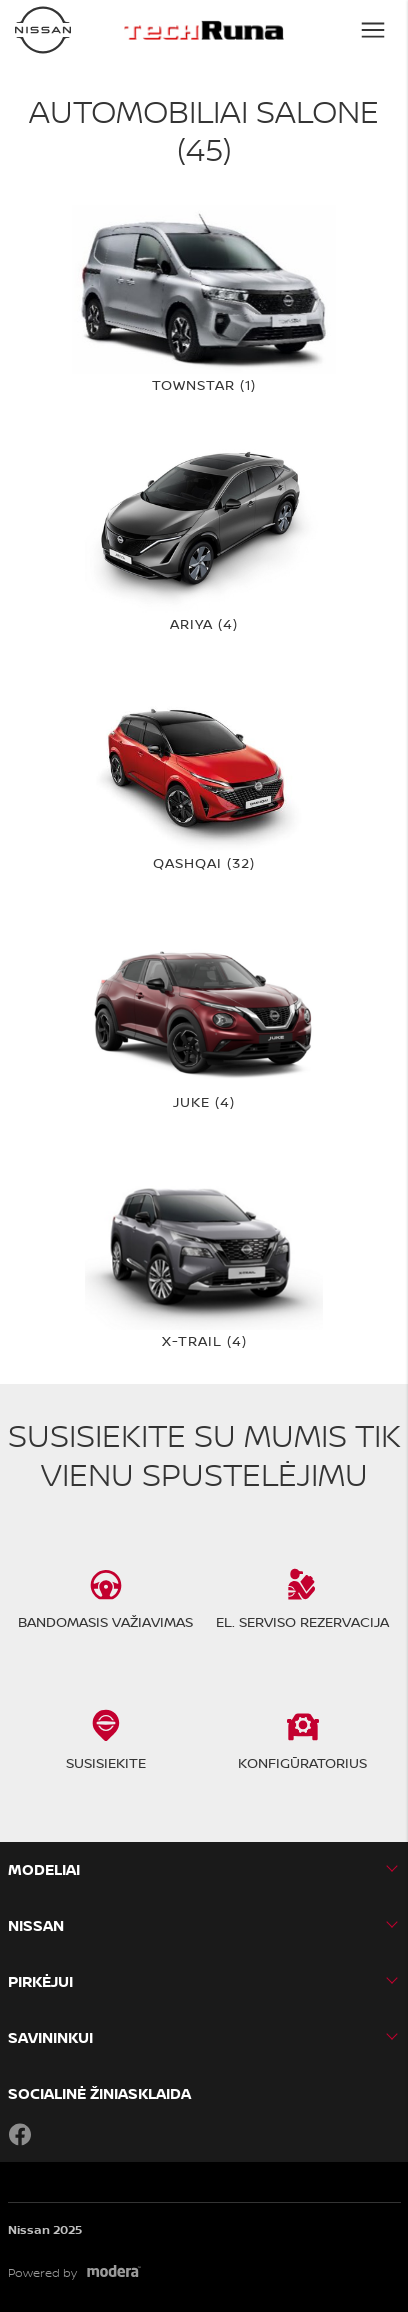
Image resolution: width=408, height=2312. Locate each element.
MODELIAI (44, 1869)
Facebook (20, 2134)
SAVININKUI (50, 2037)
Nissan (36, 1925)
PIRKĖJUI (40, 1981)
